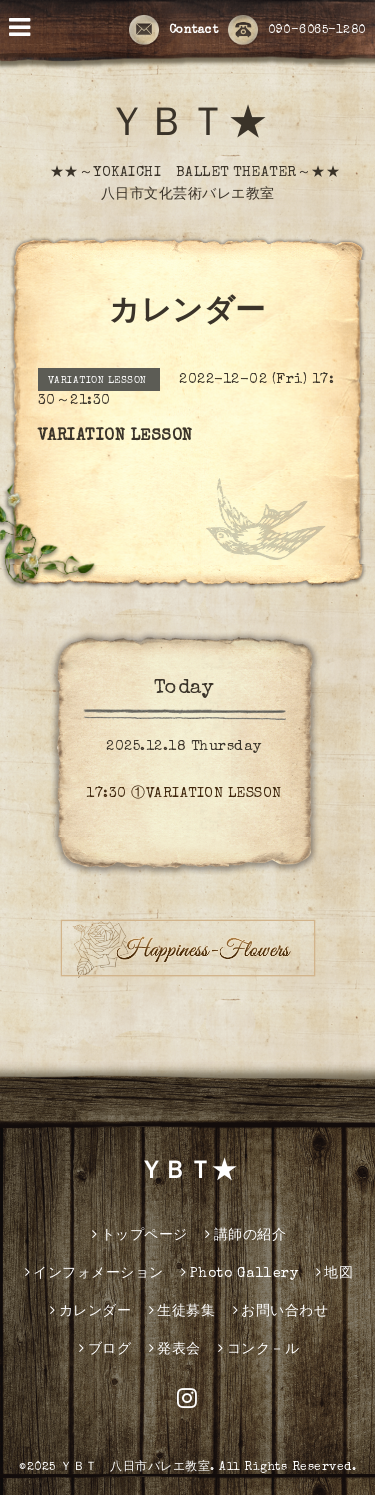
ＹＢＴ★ (188, 127)
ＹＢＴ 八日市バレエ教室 (135, 1468)
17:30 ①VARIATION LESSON (184, 794)
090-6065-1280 (297, 31)
